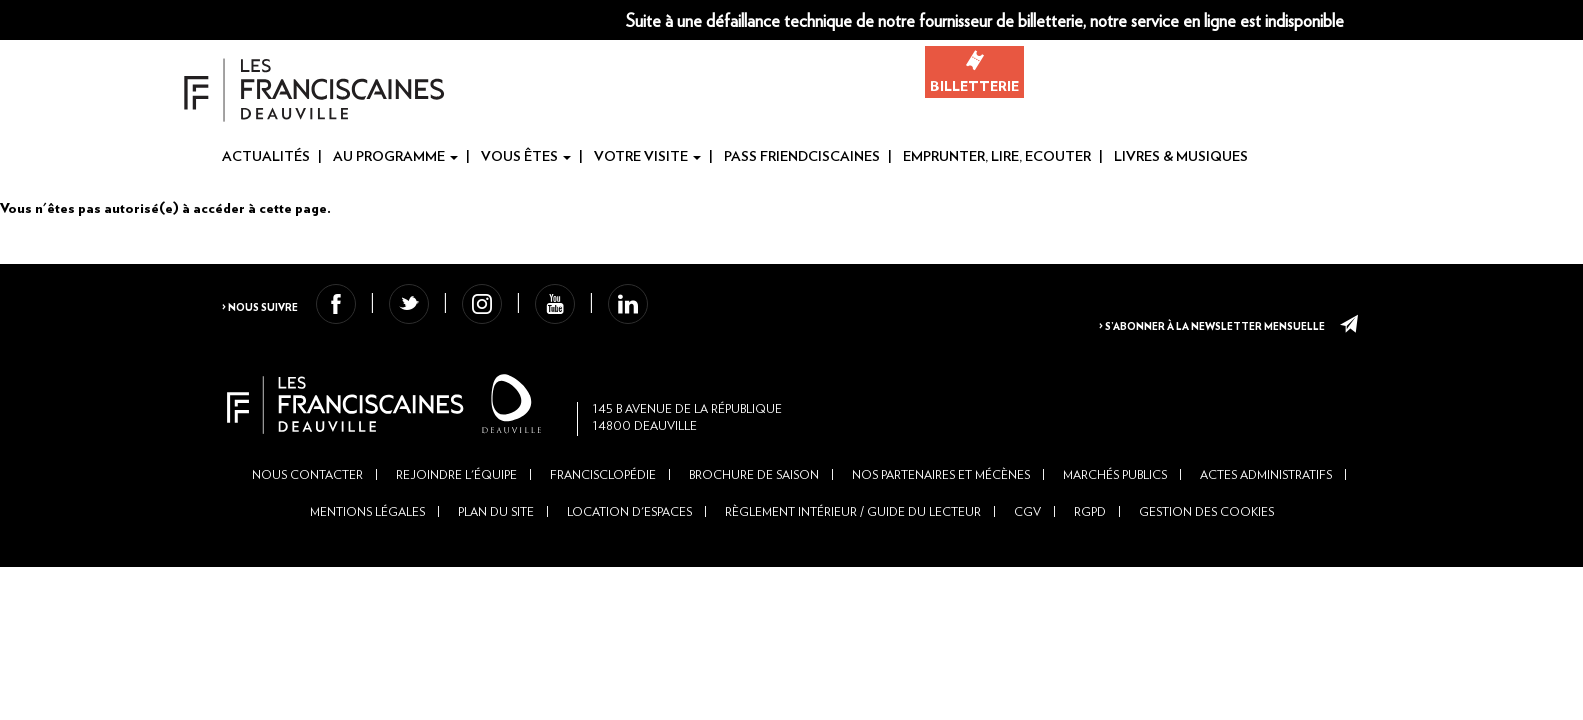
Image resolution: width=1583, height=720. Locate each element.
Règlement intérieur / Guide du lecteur (853, 547)
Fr (1537, 21)
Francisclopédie (603, 510)
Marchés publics (1115, 510)
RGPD (1090, 547)
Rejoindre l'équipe (456, 510)
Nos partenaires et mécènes (941, 510)
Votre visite (647, 157)
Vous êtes (526, 157)
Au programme (395, 157)
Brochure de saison (754, 510)
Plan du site (496, 547)
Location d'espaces (629, 547)
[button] (1421, 20)
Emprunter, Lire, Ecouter (997, 157)
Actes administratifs (1266, 510)
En (1569, 21)
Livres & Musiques (1181, 157)
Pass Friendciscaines (802, 157)
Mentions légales (367, 547)
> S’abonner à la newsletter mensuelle (1196, 320)
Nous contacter (307, 510)
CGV (1027, 547)
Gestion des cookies (1206, 547)
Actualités (266, 157)
